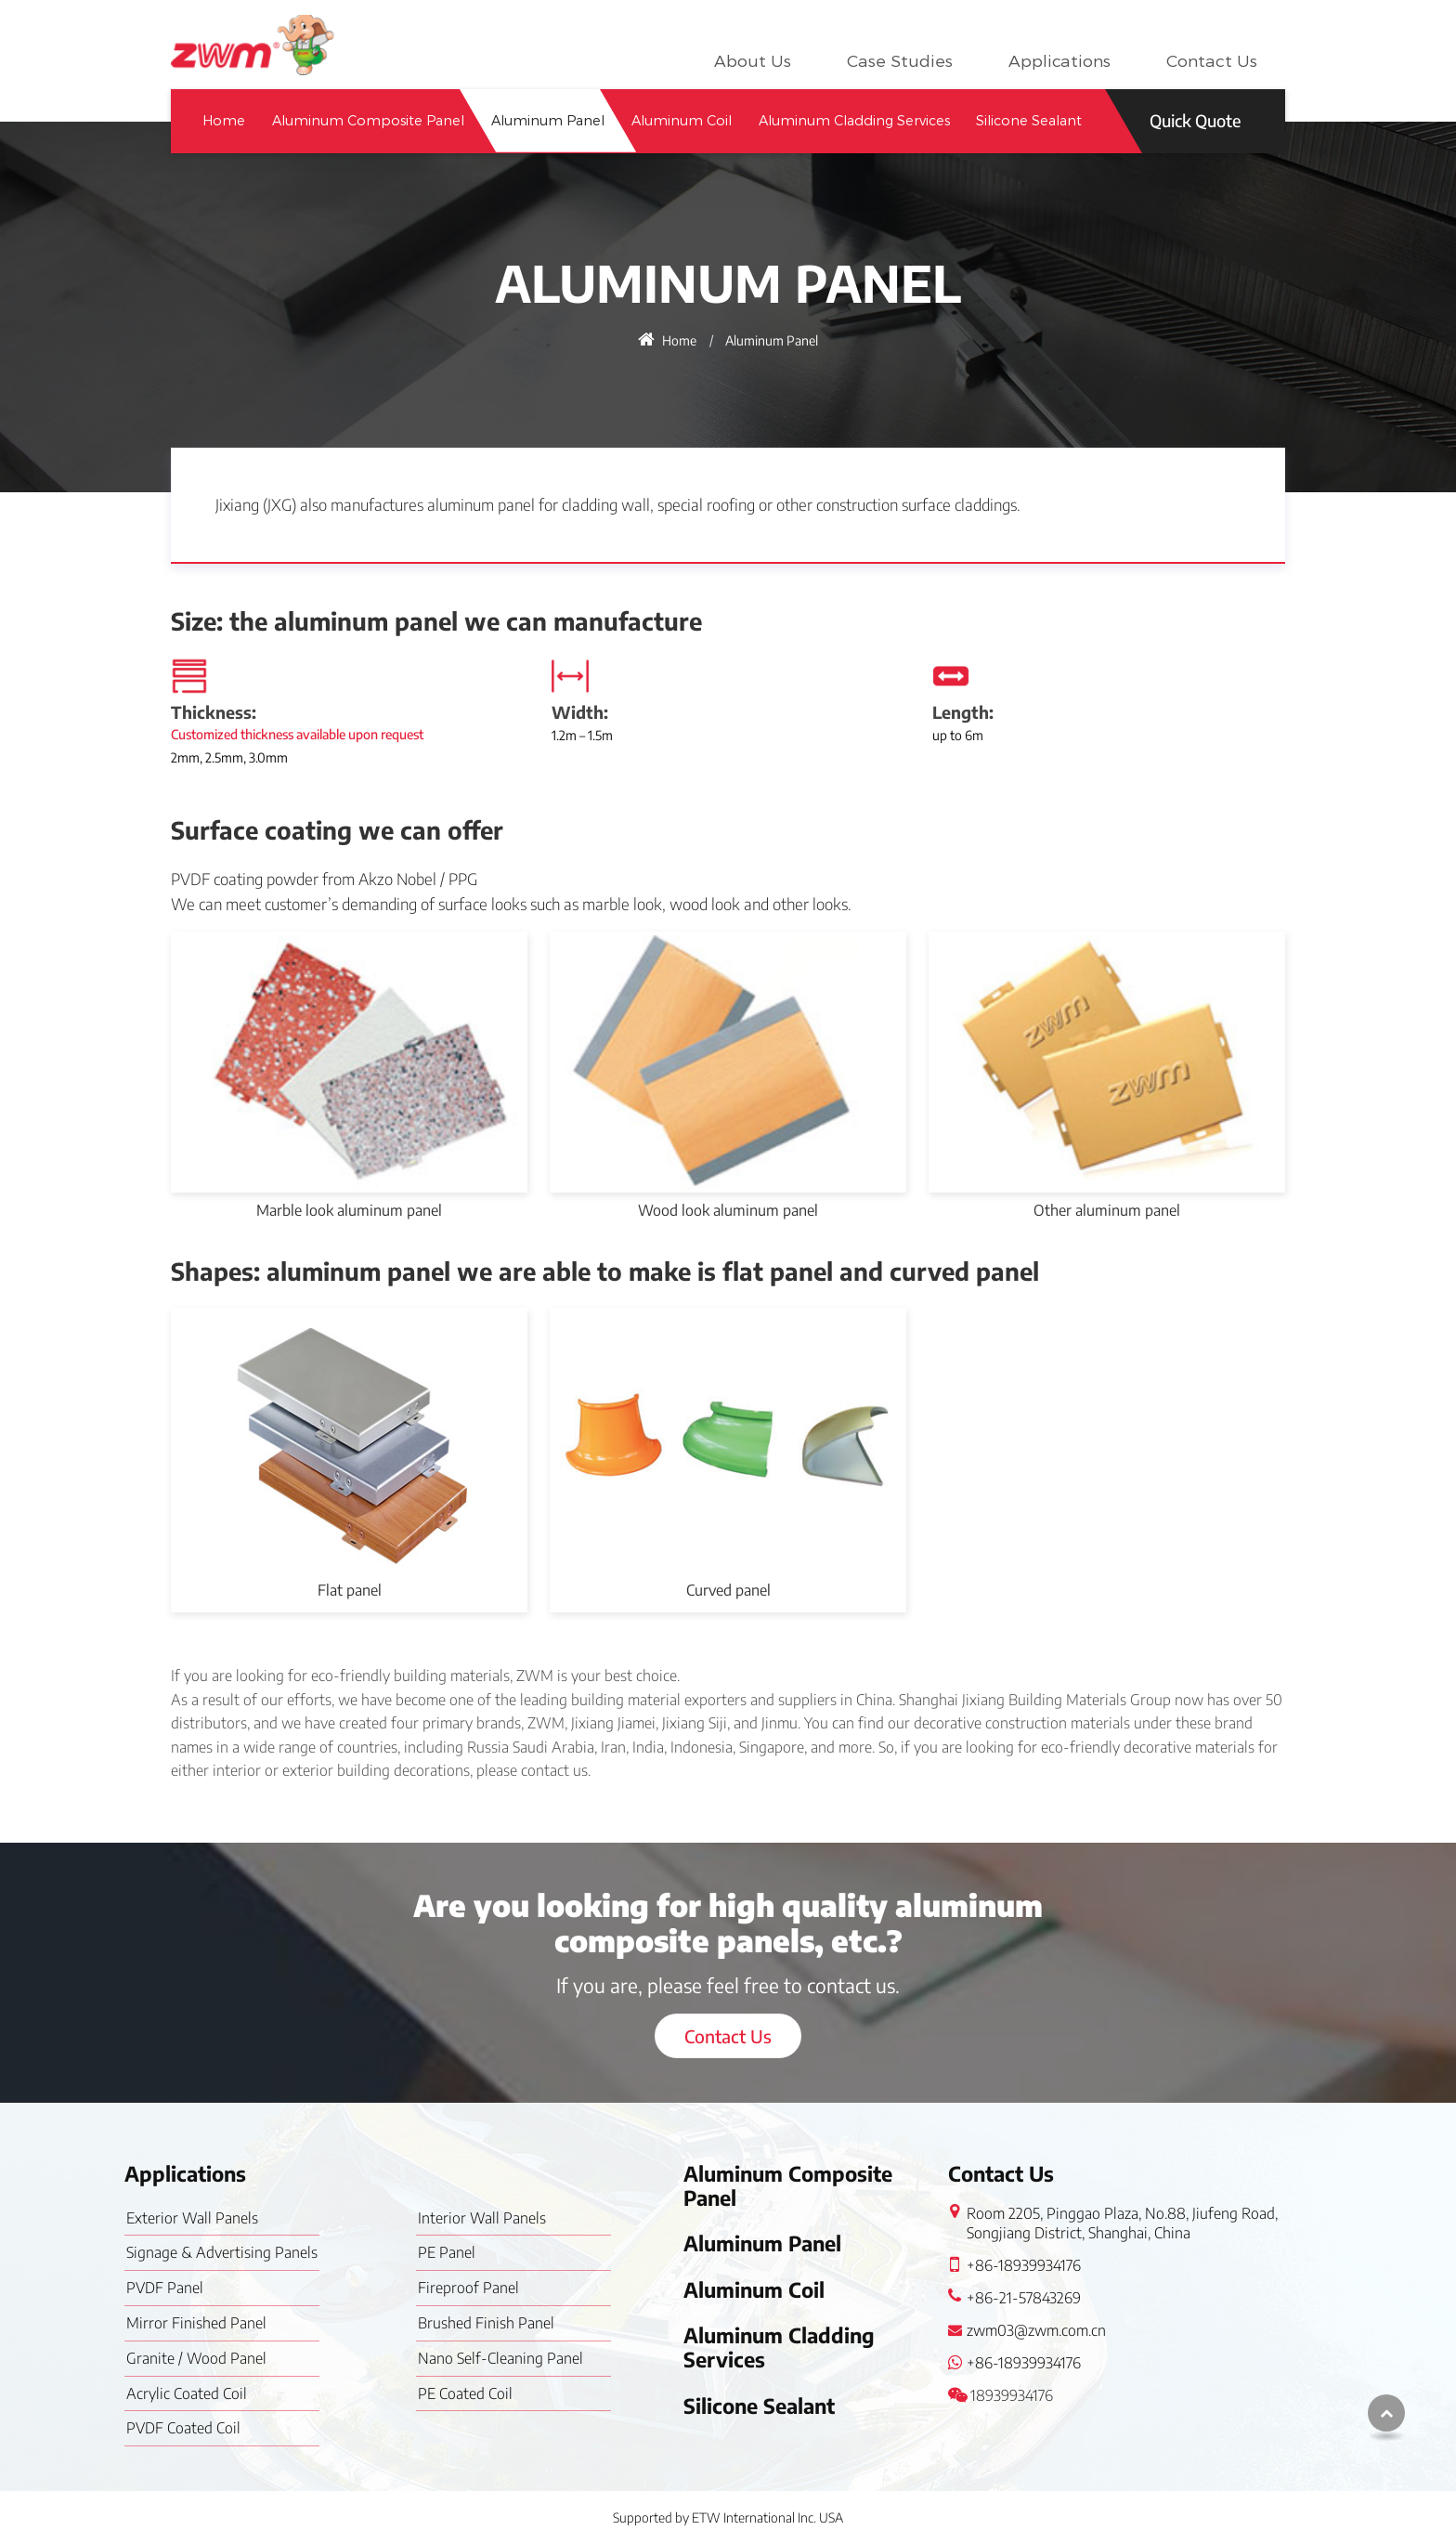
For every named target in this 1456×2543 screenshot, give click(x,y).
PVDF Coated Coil (183, 2428)
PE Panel (446, 2252)
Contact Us (1211, 61)
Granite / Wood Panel (196, 2358)
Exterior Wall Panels (192, 2218)
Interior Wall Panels (482, 2218)
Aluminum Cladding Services (854, 120)
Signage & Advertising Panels (222, 2252)
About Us (752, 61)
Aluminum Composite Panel (368, 120)
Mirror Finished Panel (196, 2323)
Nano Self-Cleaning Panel (500, 2358)
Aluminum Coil (681, 120)
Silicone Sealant (1029, 120)
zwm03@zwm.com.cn (1036, 2330)
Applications (1059, 61)
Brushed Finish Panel (486, 2323)
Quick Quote (1195, 121)
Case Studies (900, 61)
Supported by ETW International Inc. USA (728, 2517)
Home (223, 120)
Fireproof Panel (468, 2287)
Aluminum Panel (547, 120)
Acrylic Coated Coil (186, 2393)
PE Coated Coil (465, 2393)
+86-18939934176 (1024, 2265)
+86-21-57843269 (1024, 2298)
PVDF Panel (164, 2287)
